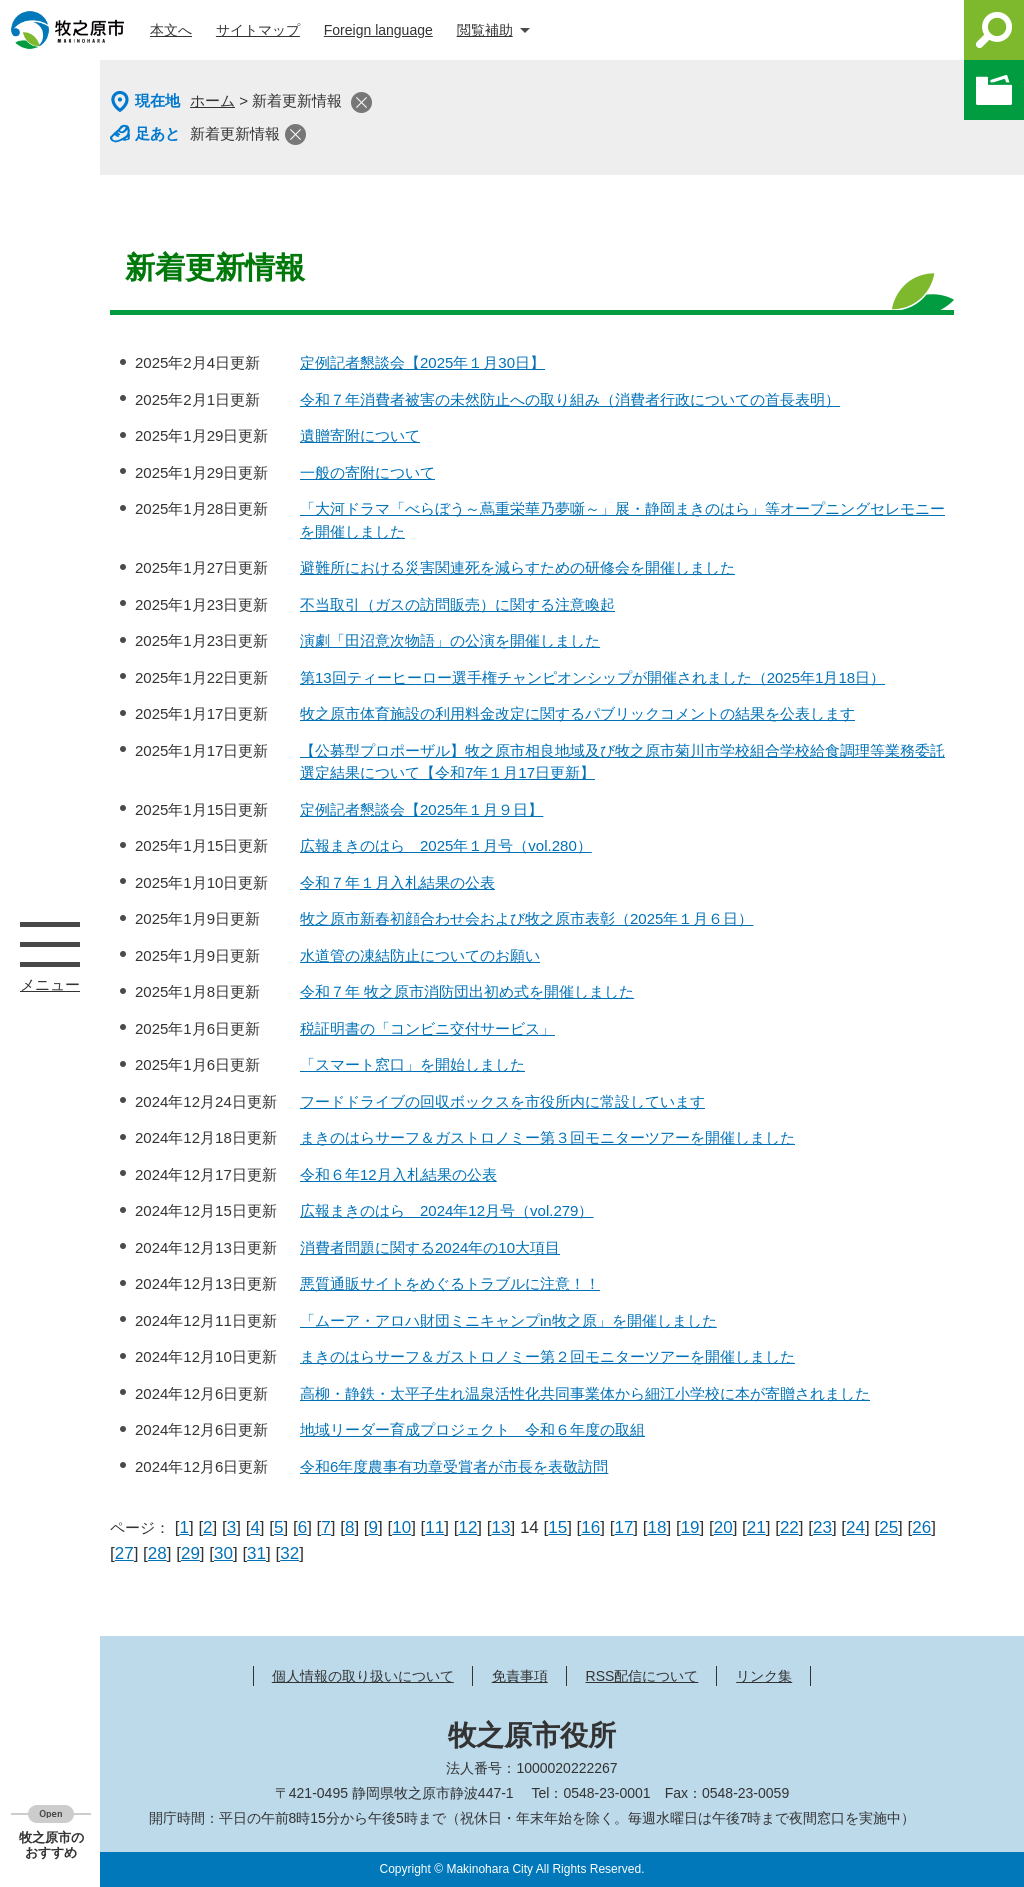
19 (690, 1527)
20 (723, 1527)
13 (501, 1527)
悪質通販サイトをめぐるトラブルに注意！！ (450, 1283)
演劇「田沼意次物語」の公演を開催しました (450, 640)
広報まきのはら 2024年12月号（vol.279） (446, 1210)
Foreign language (378, 30)
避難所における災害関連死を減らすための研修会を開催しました (517, 567)
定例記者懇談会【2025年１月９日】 (421, 809)
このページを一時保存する (994, 90)
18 (657, 1527)
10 (401, 1527)
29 (190, 1553)
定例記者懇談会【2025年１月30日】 (422, 362)
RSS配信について (642, 1676)
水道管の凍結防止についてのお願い (420, 955)
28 (157, 1553)
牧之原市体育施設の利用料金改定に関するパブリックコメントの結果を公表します (577, 713)
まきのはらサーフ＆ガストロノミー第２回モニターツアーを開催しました (547, 1356)
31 (256, 1553)
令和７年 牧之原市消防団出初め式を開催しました (467, 991)
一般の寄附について (367, 472)
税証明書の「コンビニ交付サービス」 (427, 1028)
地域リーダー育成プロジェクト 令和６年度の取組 (472, 1429)
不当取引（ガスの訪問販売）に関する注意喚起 (457, 604)
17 (623, 1527)
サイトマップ (258, 30)
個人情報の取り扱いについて (363, 1676)
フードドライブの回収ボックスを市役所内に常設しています (502, 1101)
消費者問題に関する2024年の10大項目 (430, 1247)
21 (756, 1527)
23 (822, 1527)
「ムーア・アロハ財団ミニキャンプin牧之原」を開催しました (508, 1320)
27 (124, 1553)
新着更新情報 (235, 133)
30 (223, 1553)
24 (855, 1527)
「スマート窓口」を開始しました (412, 1064)
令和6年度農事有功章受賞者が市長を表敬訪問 (454, 1466)
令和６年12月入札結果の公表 (398, 1174)
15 (557, 1527)
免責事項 (520, 1676)
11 (434, 1527)
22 (789, 1527)
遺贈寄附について (360, 435)
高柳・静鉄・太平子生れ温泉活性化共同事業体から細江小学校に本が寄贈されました (585, 1393)
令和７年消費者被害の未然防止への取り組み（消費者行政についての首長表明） (570, 399)
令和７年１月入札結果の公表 (397, 882)
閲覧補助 (485, 30)
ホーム (212, 100)
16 (590, 1527)
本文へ (171, 30)
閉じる (361, 102)
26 (921, 1527)
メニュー (50, 944)
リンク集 (764, 1676)
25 (888, 1527)
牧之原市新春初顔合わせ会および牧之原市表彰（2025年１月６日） (526, 918)
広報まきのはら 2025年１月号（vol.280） (446, 845)
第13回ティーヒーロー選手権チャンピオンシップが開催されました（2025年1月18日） (592, 677)
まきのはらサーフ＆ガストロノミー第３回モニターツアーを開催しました (547, 1137)
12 (467, 1527)
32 (289, 1553)
